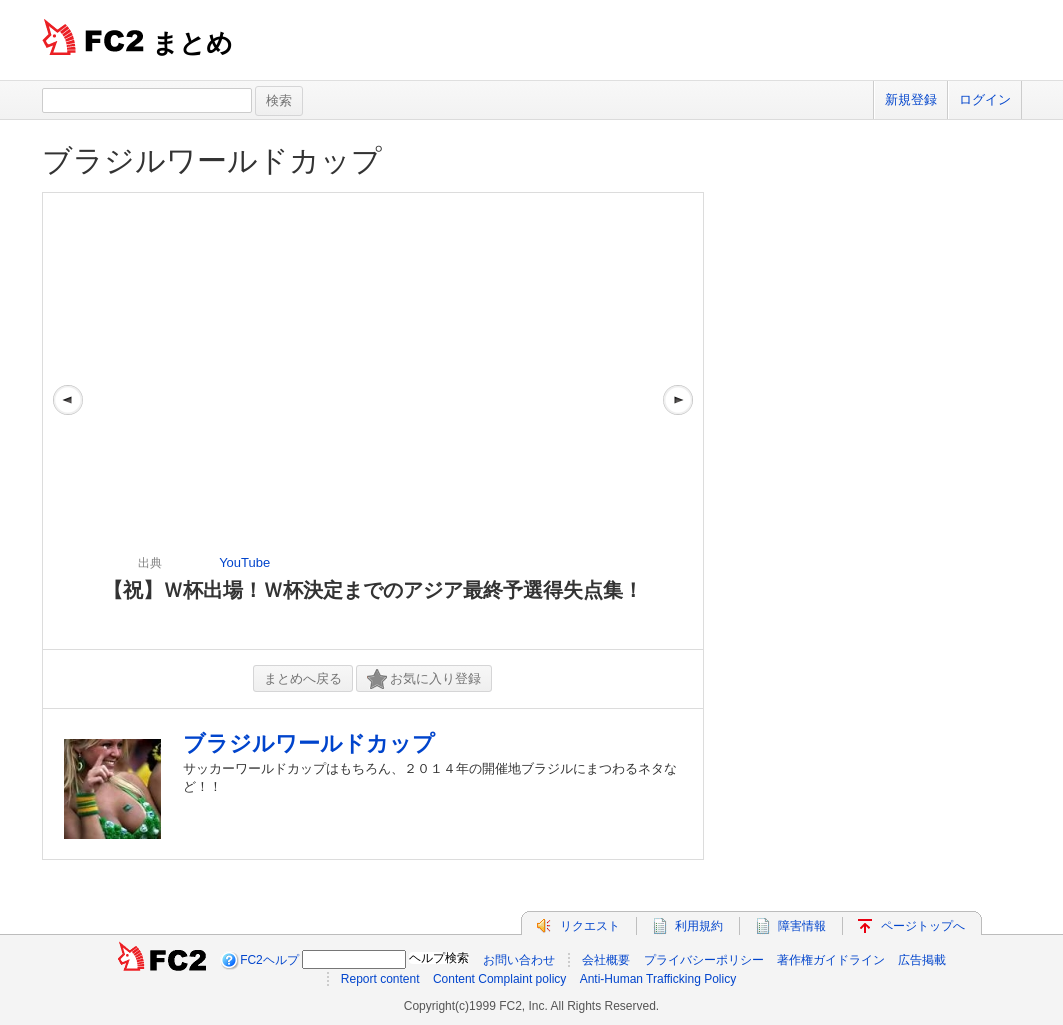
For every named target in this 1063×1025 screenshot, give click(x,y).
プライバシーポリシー (704, 960)
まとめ (192, 43)
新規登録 (911, 99)
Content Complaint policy (499, 979)
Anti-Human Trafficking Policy (658, 979)
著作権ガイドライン (831, 960)
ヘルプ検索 (439, 958)
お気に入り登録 (424, 679)
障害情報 (802, 926)
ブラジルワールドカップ (212, 160)
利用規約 (699, 926)
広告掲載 (922, 960)
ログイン (985, 99)
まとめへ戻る (303, 678)
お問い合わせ (519, 960)
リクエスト (590, 926)
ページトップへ (923, 926)
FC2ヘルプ (269, 960)
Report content (380, 979)
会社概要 (606, 960)
